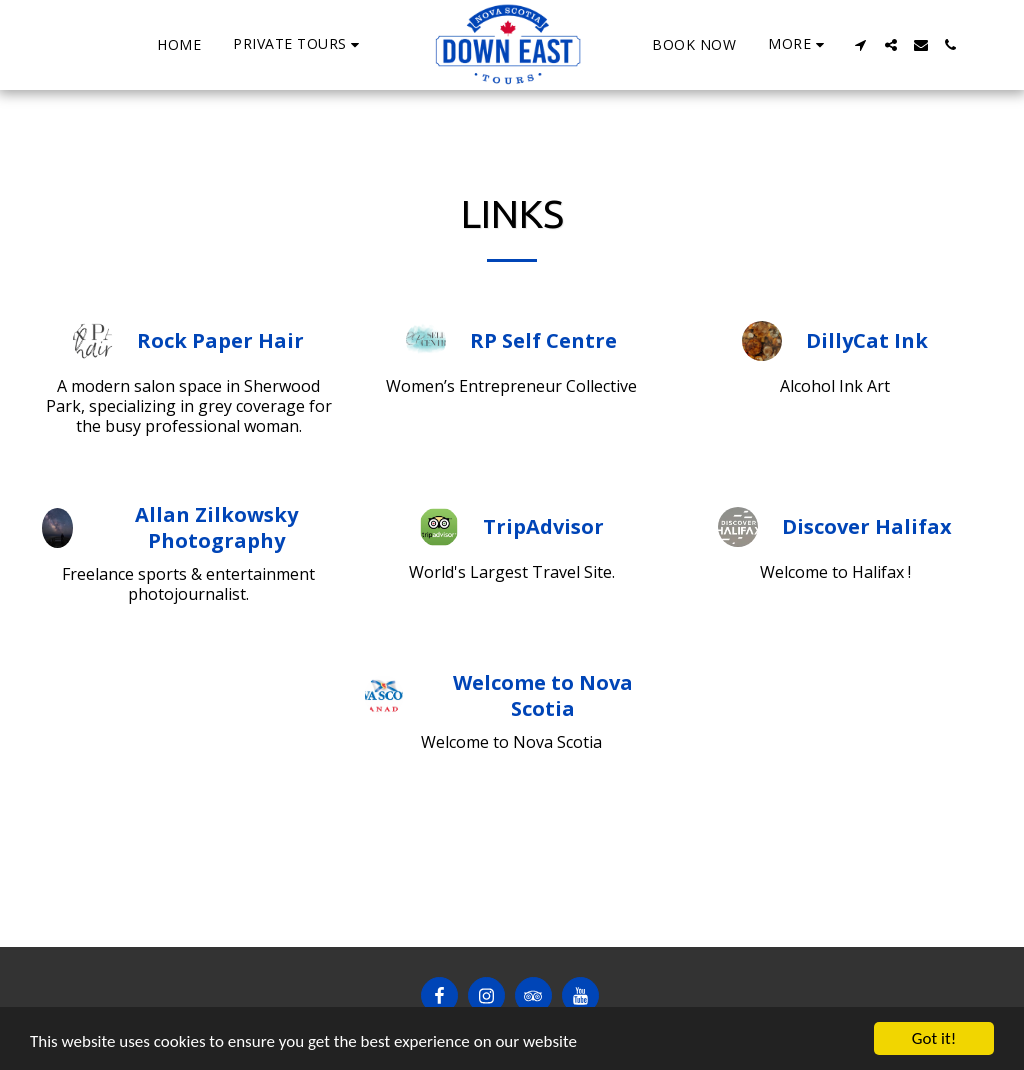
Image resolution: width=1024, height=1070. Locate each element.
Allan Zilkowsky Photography (216, 528)
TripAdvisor (543, 527)
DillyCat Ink (867, 341)
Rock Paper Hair (220, 341)
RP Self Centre (543, 341)
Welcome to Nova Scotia (543, 696)
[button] (299, 44)
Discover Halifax (867, 527)
